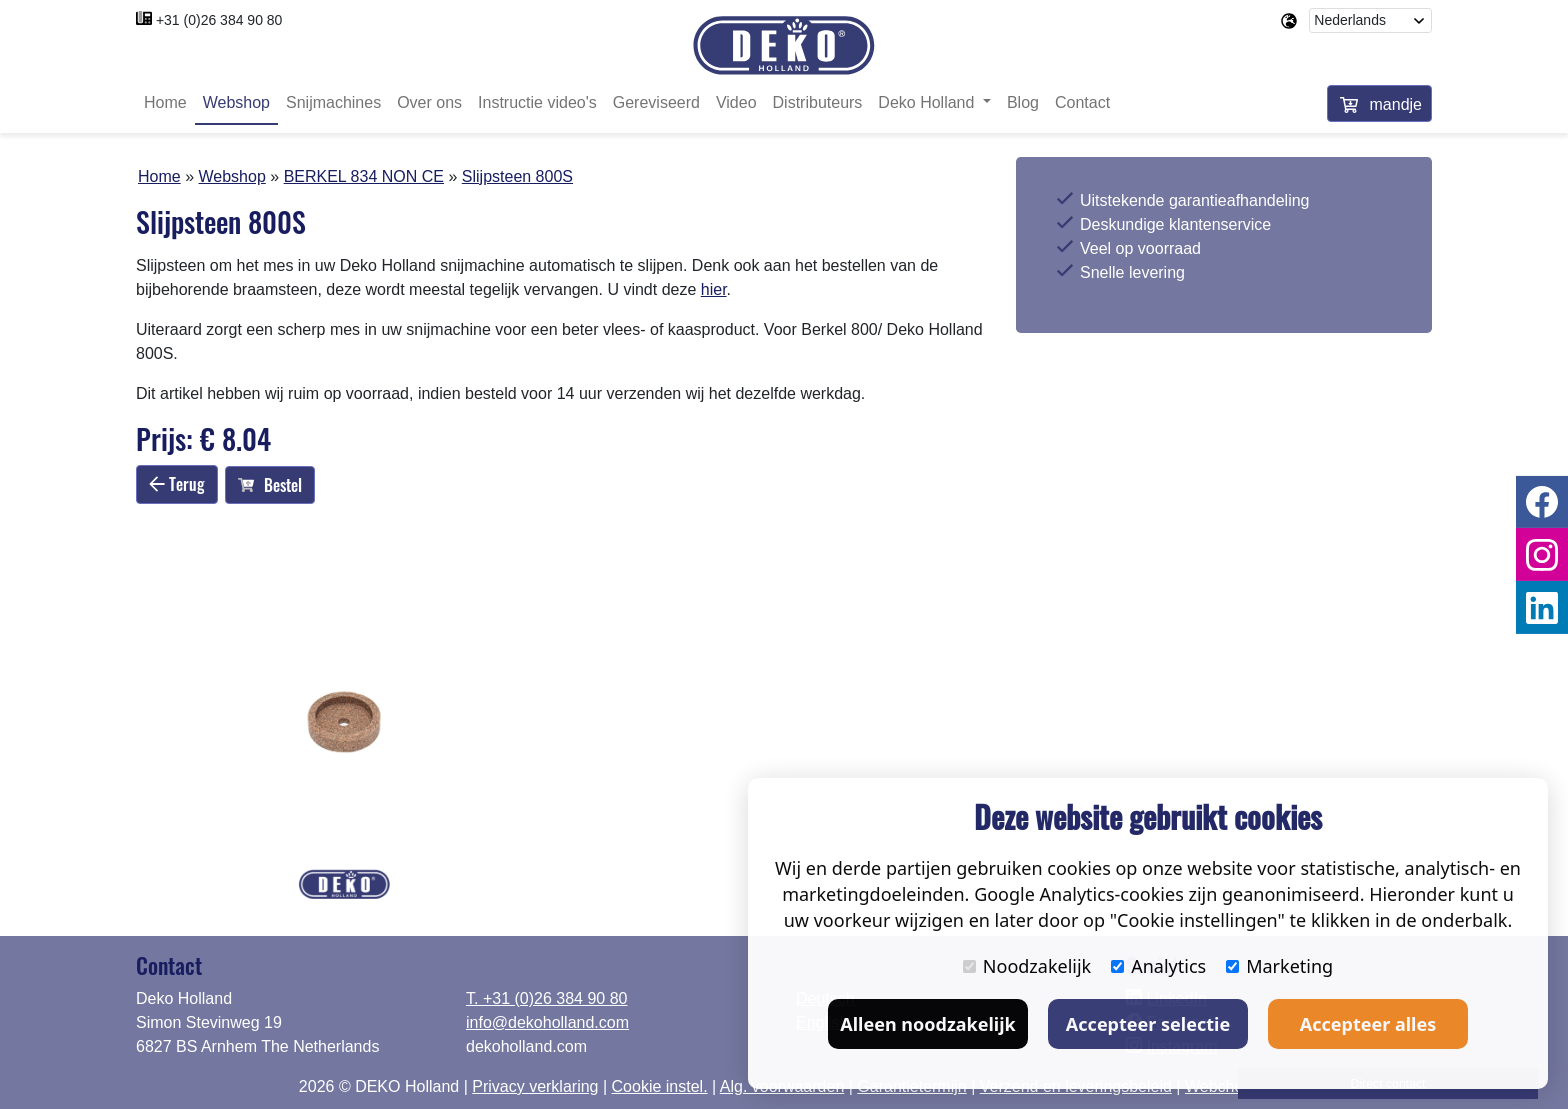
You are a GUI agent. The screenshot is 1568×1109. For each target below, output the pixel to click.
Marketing (1279, 966)
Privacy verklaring (535, 1086)
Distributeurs (818, 102)
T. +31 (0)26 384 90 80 (546, 998)
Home (165, 102)
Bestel (270, 485)
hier (714, 289)
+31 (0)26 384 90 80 (219, 20)
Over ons (429, 102)
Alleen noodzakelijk (927, 1024)
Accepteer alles (1368, 1024)
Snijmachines (333, 102)
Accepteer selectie (1148, 1024)
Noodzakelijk (1027, 966)
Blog (1023, 102)
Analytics (1158, 966)
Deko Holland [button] (928, 102)
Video (736, 102)
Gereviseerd (656, 102)
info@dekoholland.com (547, 1022)
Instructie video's (537, 102)
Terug (177, 484)
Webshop (236, 102)
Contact (1082, 102)
